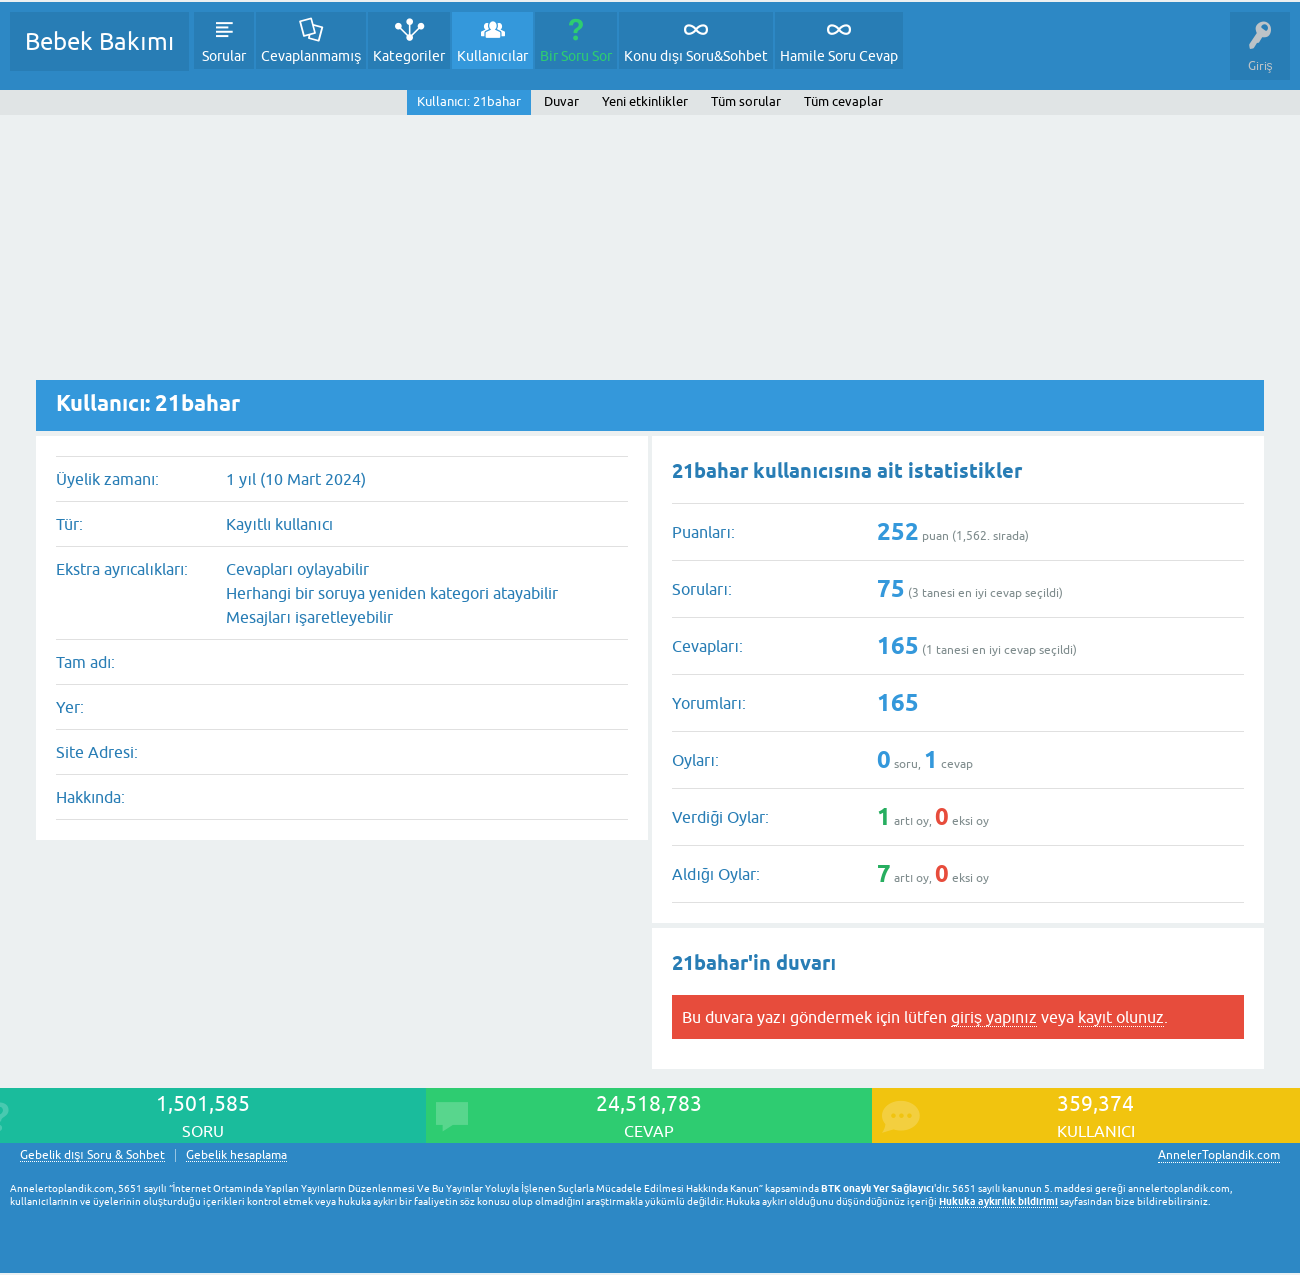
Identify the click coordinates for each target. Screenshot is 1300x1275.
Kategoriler (409, 56)
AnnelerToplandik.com (1219, 1155)
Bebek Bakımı (99, 41)
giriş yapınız (994, 1017)
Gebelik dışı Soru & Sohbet (92, 1155)
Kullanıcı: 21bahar (469, 101)
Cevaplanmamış (311, 56)
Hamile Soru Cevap (839, 56)
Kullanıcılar (492, 56)
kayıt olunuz (1121, 1017)
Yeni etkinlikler (645, 101)
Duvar (561, 101)
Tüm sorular (746, 101)
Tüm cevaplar (843, 101)
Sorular (224, 56)
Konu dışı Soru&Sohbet (696, 56)
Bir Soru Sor (576, 56)
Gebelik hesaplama (236, 1155)
